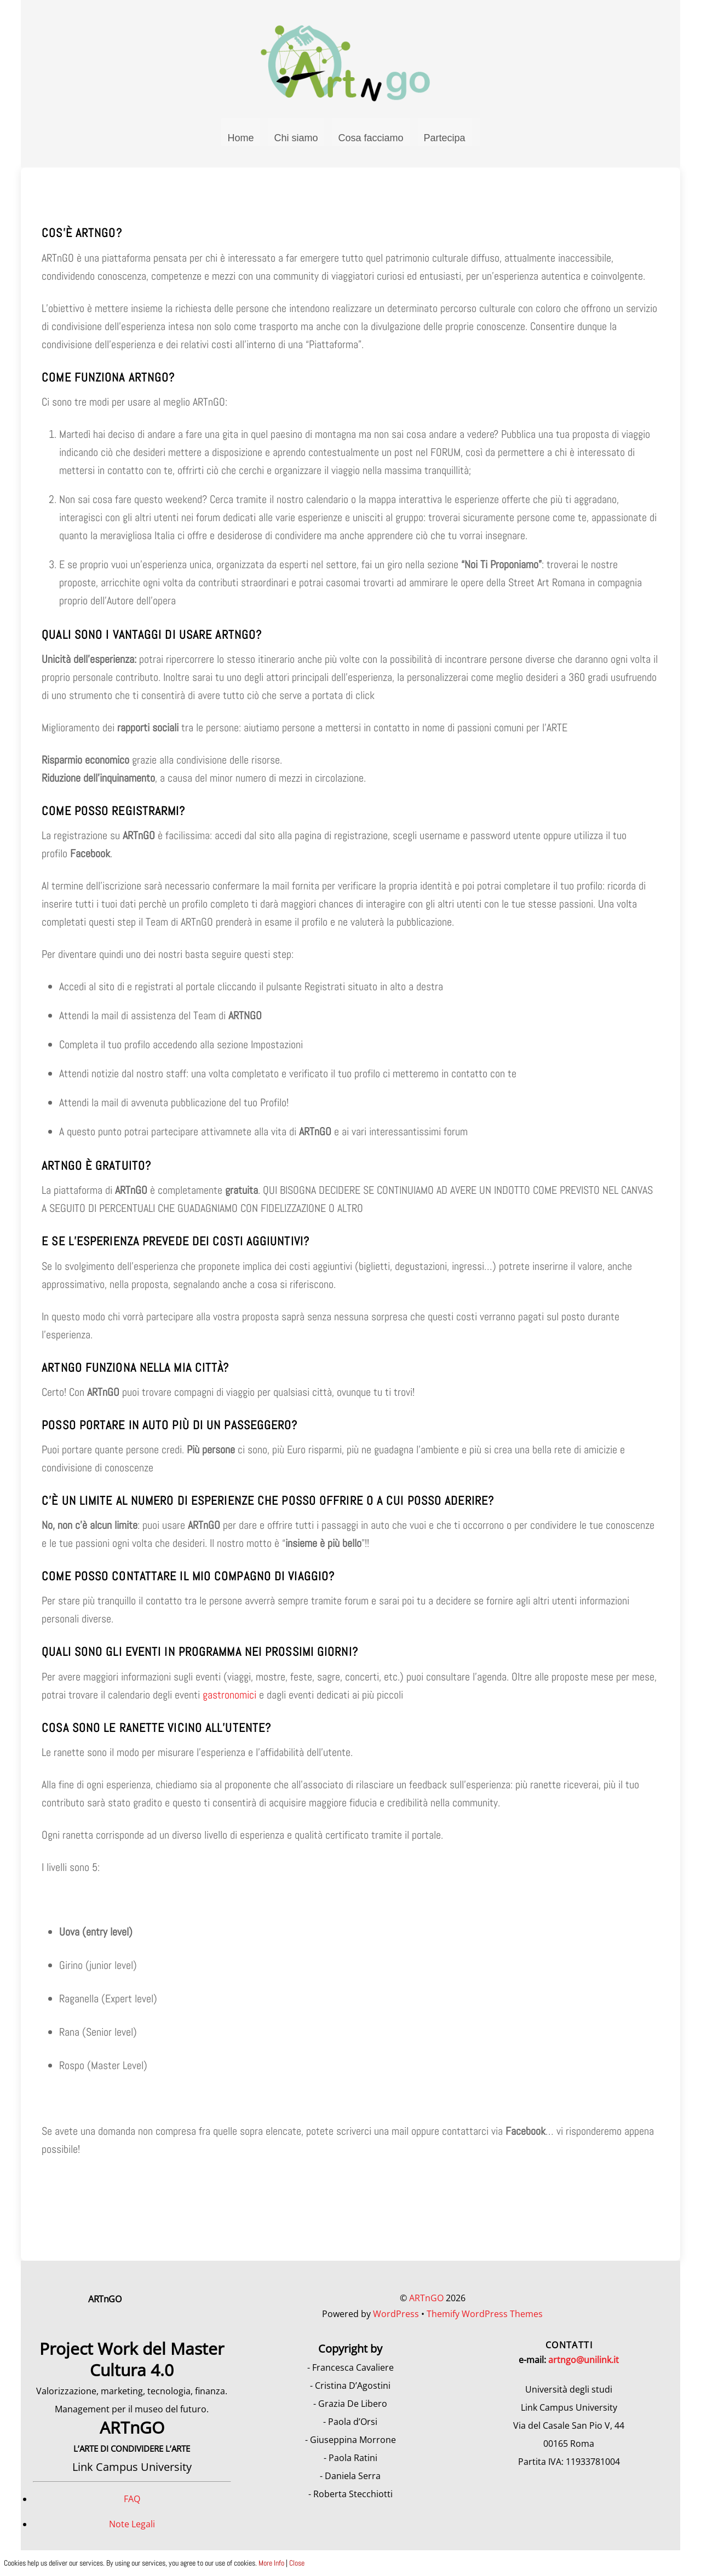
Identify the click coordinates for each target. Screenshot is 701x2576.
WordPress (396, 2318)
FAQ (132, 2503)
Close (296, 2563)
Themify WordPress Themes (485, 2318)
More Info (271, 2563)
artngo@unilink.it (583, 2364)
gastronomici (229, 1698)
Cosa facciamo (370, 141)
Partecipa (445, 141)
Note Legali (132, 2528)
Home (240, 141)
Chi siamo (296, 141)
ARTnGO (426, 2302)
